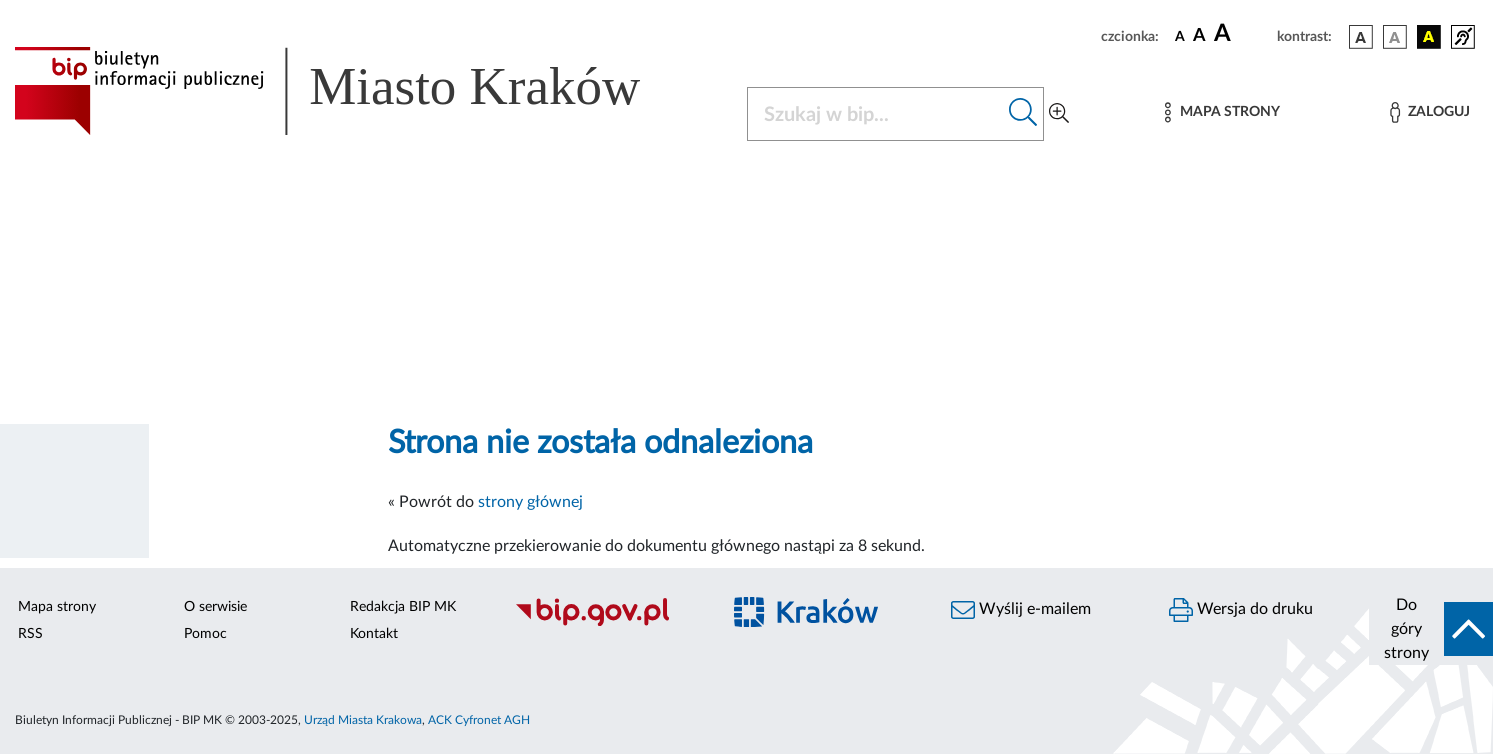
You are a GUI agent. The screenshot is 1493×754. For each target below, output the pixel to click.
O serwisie (215, 607)
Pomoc (205, 634)
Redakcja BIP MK (403, 607)
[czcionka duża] (1242, 34)
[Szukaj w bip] (1023, 114)
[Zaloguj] (1430, 112)
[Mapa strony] (1222, 112)
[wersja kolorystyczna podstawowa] (1361, 37)
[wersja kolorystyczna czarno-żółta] (1429, 37)
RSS (30, 634)
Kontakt (374, 634)
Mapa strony (57, 607)
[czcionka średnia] (1199, 36)
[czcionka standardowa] (1180, 36)
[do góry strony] (1431, 629)
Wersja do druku (1241, 610)
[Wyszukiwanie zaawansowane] (1059, 114)
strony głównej (530, 502)
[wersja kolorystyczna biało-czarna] (1395, 37)
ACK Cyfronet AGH (479, 720)
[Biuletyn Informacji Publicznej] (607, 623)
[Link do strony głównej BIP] (356, 91)
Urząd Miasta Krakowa (363, 720)
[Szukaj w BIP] (876, 114)
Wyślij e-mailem (1021, 610)
